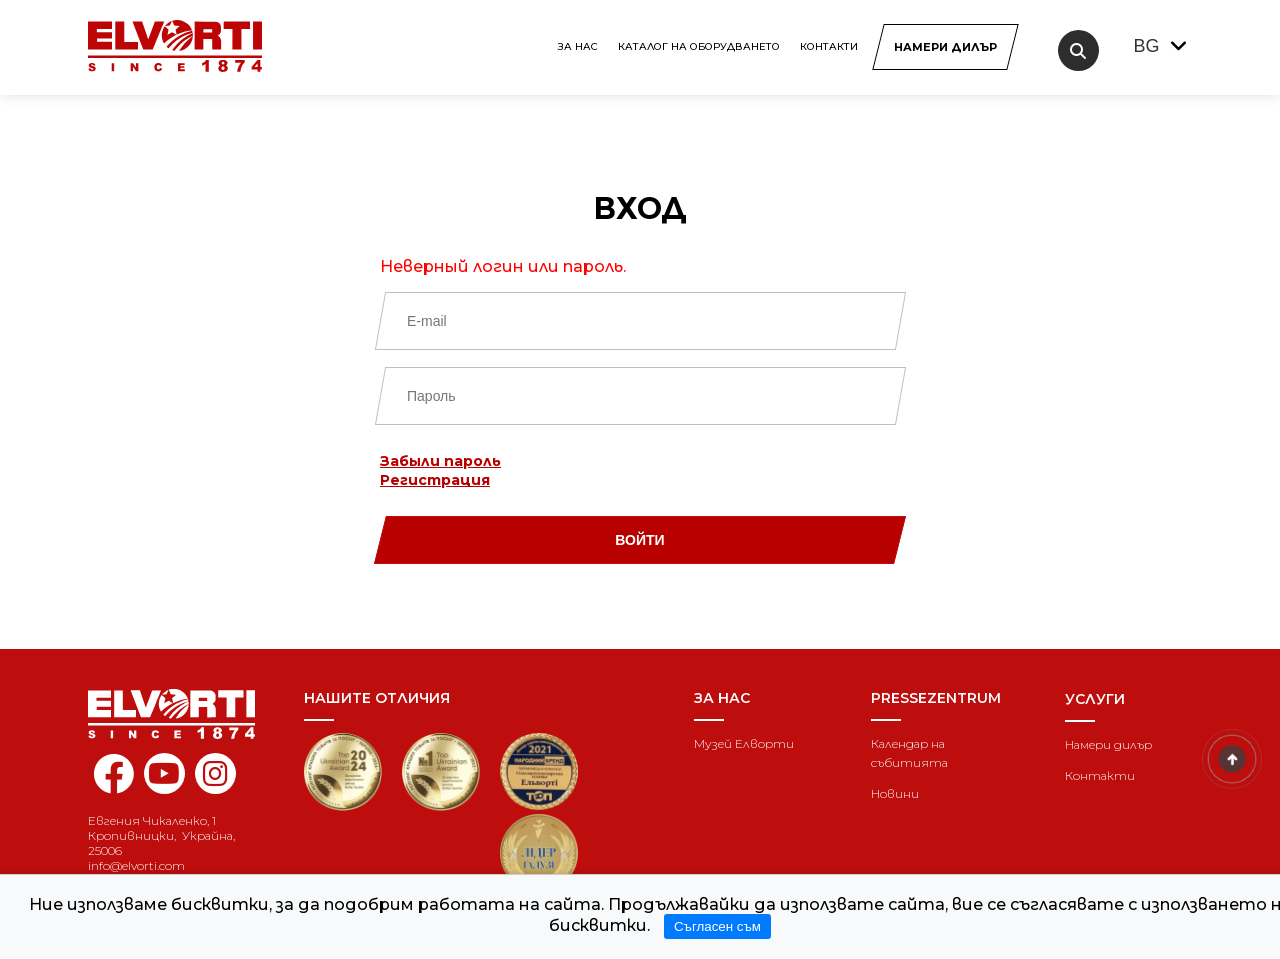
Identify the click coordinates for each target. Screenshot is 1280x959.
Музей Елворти (744, 743)
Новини (895, 793)
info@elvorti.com (136, 865)
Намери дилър (1108, 744)
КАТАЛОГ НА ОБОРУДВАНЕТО (699, 46)
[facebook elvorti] (113, 784)
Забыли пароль (440, 461)
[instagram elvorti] (215, 773)
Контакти (829, 46)
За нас (578, 46)
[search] (1078, 50)
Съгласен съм (717, 926)
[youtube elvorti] (164, 773)
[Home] (181, 714)
